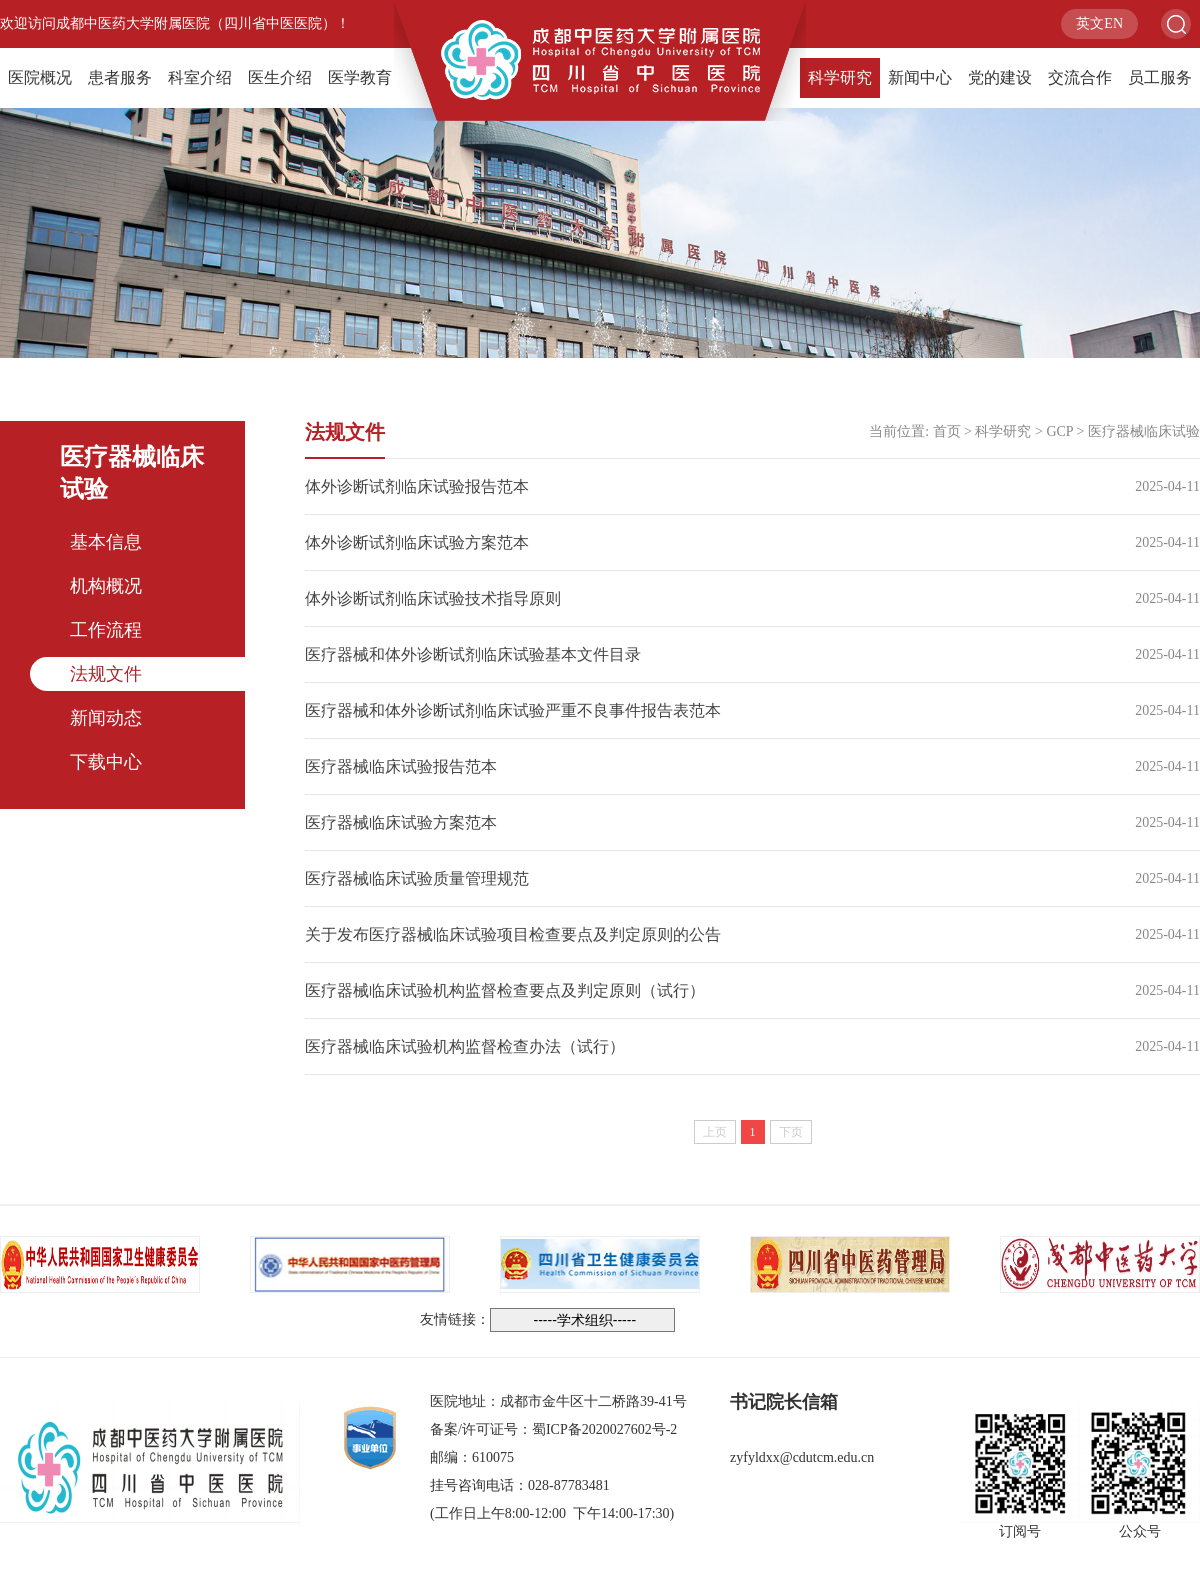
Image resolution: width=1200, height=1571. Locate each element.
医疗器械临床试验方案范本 (401, 822)
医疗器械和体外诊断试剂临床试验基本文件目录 (473, 654)
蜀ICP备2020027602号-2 (604, 1429)
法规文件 (106, 674)
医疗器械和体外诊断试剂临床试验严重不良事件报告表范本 (513, 710)
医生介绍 (280, 77)
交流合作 (1080, 77)
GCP (1059, 431)
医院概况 (40, 77)
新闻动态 (106, 718)
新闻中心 (920, 77)
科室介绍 (200, 77)
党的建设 (1000, 77)
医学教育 (360, 77)
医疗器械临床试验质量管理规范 (417, 878)
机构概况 (106, 586)
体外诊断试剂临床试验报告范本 (417, 486)
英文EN (1099, 23)
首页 (947, 431)
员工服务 (1160, 77)
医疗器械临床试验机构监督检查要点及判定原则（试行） (505, 990)
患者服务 (120, 77)
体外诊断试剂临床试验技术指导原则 (433, 598)
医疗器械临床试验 (1144, 431)
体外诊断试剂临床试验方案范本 (417, 542)
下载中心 (106, 762)
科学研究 (840, 77)
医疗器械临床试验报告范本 (401, 766)
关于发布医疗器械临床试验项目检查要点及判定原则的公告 (513, 934)
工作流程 (106, 630)
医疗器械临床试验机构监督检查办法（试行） (465, 1046)
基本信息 (106, 542)
